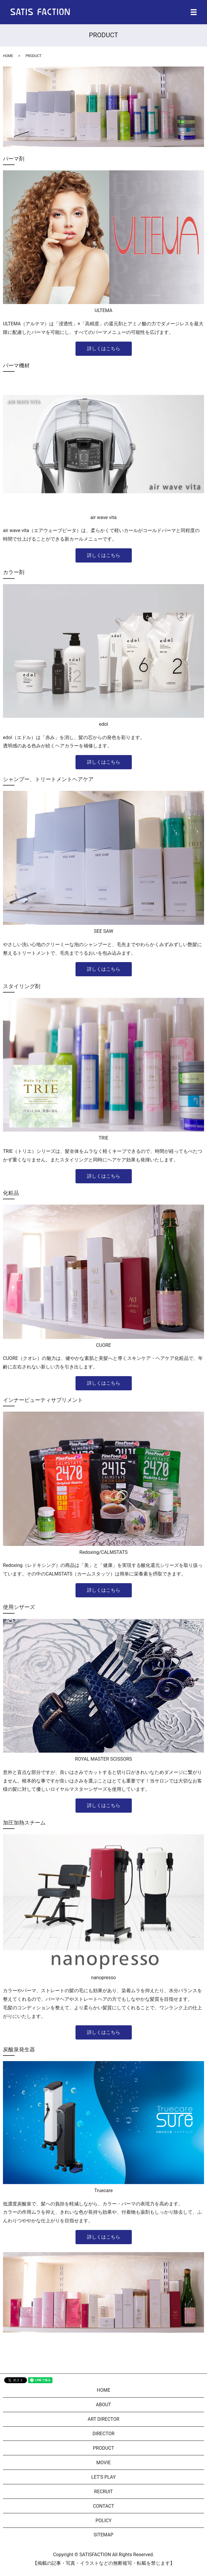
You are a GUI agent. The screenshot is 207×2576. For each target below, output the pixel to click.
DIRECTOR (103, 2433)
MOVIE (103, 2462)
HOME (8, 56)
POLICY (103, 2520)
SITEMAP (103, 2535)
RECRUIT (103, 2491)
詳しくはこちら (103, 348)
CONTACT (103, 2506)
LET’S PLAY (103, 2477)
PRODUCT (103, 2448)
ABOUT (103, 2404)
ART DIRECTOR (103, 2419)
